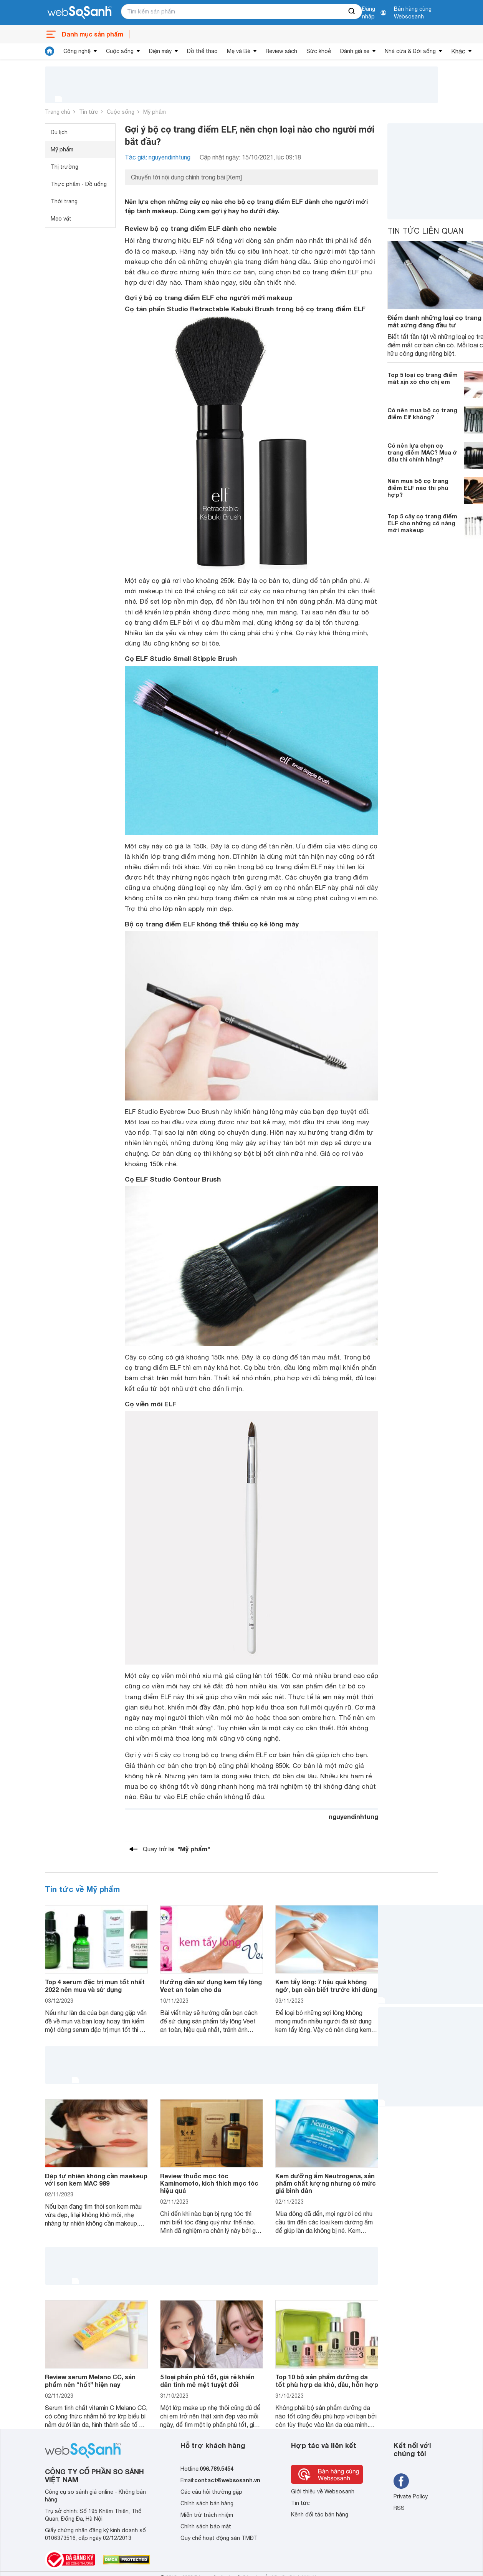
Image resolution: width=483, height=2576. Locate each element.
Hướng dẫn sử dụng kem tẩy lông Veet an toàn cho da (211, 1985)
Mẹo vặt (61, 219)
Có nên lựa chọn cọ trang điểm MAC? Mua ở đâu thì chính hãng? (422, 452)
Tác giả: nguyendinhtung (157, 157)
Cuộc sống (120, 51)
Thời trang (64, 201)
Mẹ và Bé (238, 51)
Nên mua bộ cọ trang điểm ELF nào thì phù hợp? (417, 487)
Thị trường (64, 167)
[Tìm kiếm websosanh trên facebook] (401, 2481)
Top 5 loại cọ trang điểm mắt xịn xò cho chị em (422, 378)
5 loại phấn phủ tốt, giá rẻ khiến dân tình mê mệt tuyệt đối (207, 2380)
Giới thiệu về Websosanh (322, 2491)
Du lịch (59, 132)
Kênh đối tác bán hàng (319, 2514)
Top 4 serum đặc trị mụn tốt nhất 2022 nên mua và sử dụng (95, 1985)
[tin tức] (49, 51)
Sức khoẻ (318, 51)
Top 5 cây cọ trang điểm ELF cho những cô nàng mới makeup (422, 523)
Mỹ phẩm (154, 112)
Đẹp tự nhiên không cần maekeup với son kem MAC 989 (96, 2179)
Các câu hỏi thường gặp (211, 2492)
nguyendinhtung (353, 1816)
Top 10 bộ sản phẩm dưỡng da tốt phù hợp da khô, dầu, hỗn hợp (326, 2380)
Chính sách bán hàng (206, 2503)
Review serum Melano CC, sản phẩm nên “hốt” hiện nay (90, 2380)
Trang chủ (57, 112)
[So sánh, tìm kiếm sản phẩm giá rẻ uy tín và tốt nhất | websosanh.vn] (79, 13)
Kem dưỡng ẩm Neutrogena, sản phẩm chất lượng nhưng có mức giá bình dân (325, 2183)
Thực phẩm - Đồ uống (79, 184)
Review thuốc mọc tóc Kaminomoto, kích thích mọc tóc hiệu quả (209, 2183)
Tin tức (88, 112)
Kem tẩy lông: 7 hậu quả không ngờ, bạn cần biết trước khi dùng (326, 1985)
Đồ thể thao (202, 51)
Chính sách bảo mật (205, 2526)
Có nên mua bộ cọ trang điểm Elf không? (422, 413)
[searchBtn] (352, 11)
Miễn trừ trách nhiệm (206, 2515)
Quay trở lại (176, 1849)
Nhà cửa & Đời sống (410, 51)
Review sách (281, 51)
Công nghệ (77, 51)
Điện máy (160, 51)
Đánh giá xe (354, 51)
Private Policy (411, 2496)
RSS (399, 2508)
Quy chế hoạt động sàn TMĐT (219, 2538)
